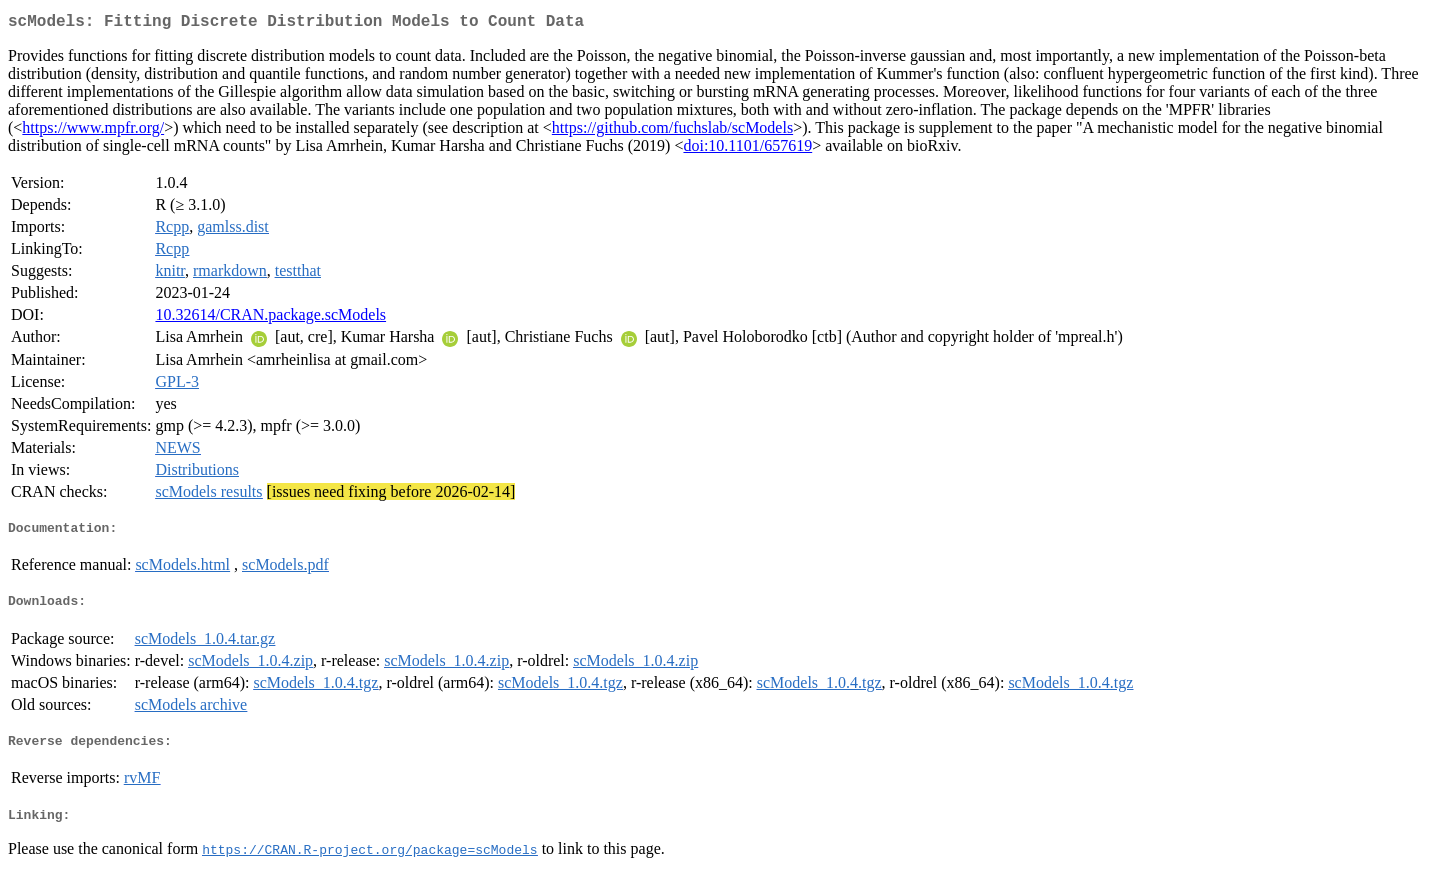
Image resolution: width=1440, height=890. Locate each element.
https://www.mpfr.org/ (93, 131)
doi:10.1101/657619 (747, 149)
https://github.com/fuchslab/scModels (672, 131)
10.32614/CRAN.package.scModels (270, 318)
